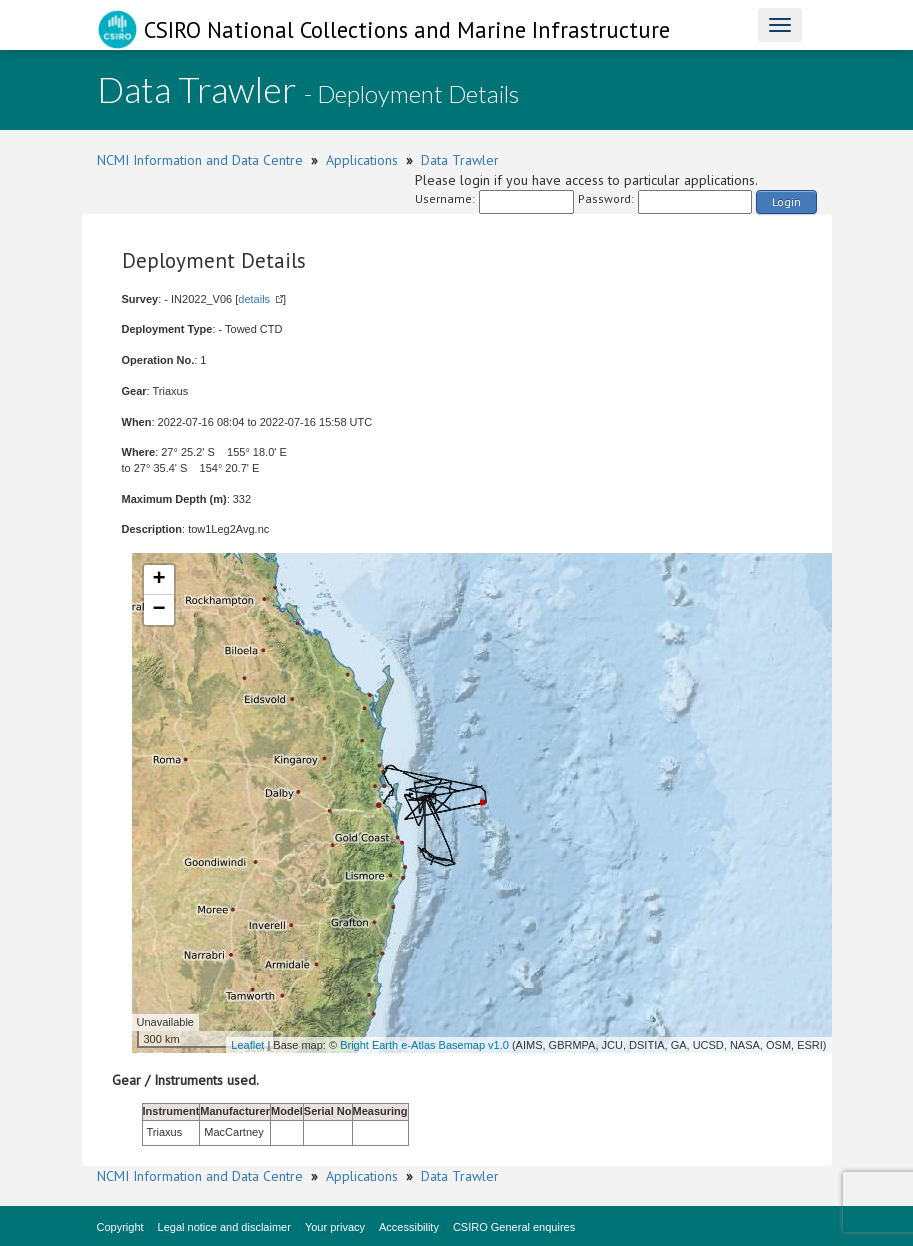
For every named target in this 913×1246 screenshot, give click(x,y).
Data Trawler (460, 160)
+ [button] (158, 580)
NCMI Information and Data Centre (200, 160)
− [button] (158, 610)
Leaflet (247, 1045)
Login (786, 201)
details (254, 299)
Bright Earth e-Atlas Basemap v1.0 (424, 1045)
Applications (362, 160)
